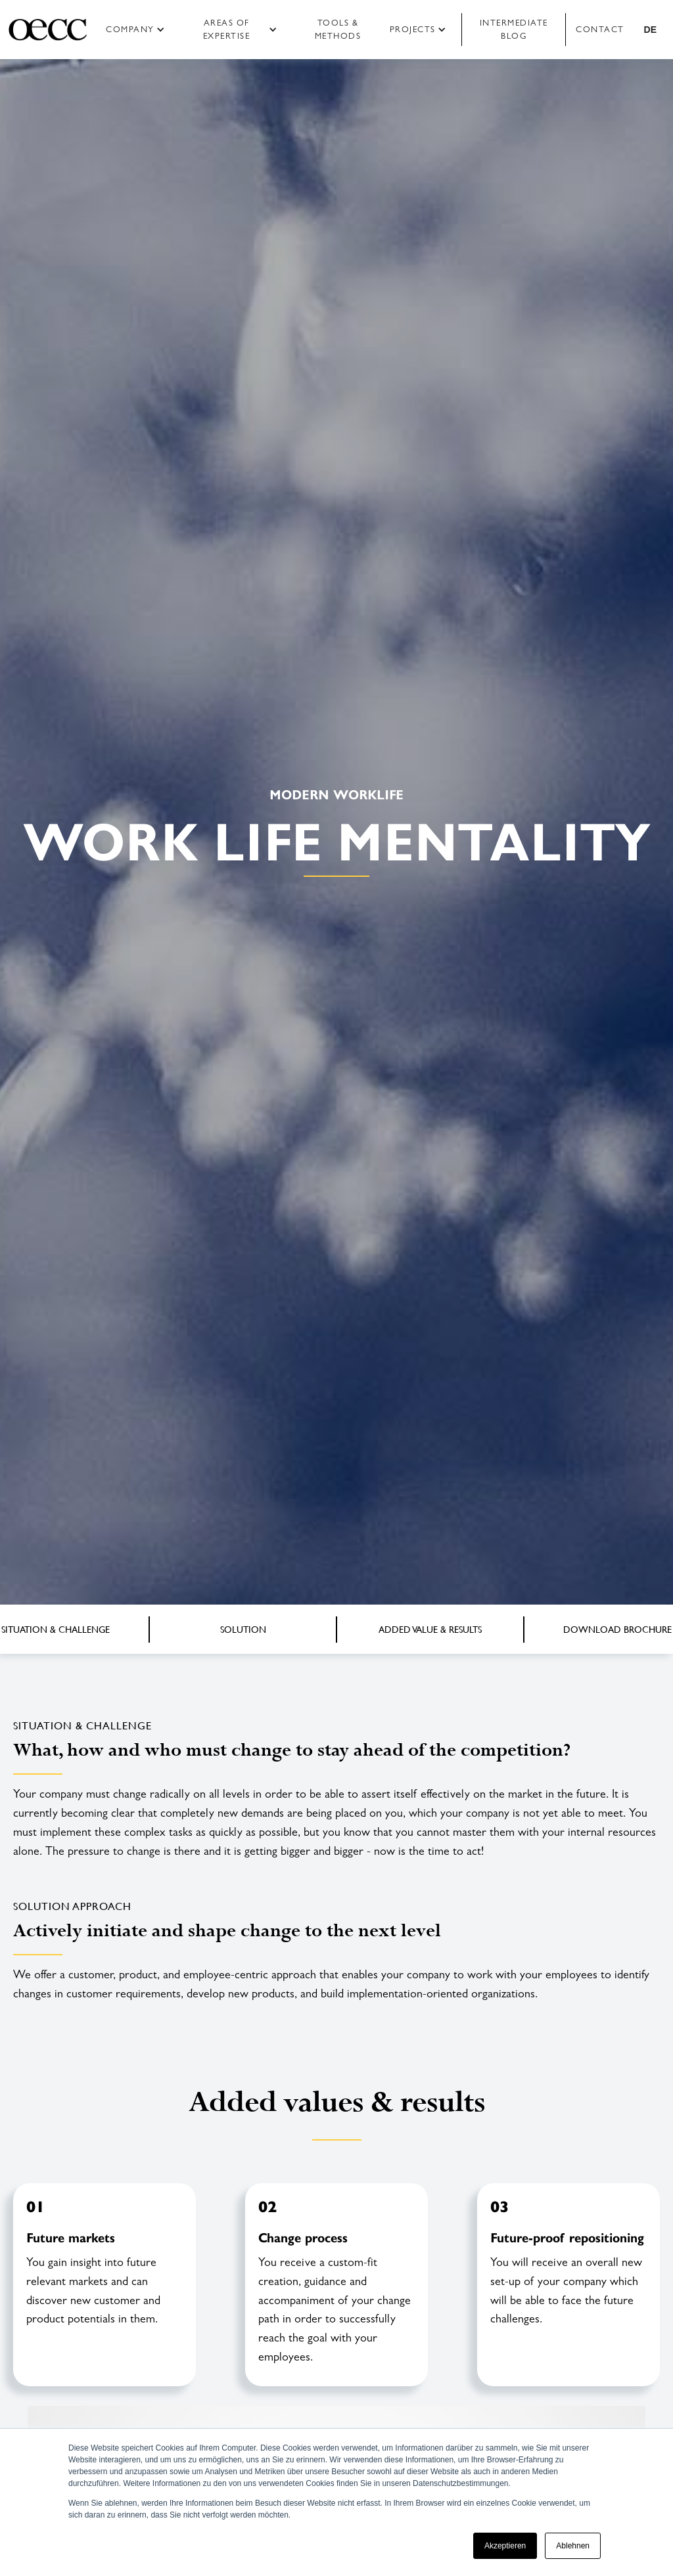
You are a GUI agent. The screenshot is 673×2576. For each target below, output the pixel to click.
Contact (600, 29)
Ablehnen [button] (573, 2545)
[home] (48, 29)
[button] (139, 29)
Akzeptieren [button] (505, 2545)
